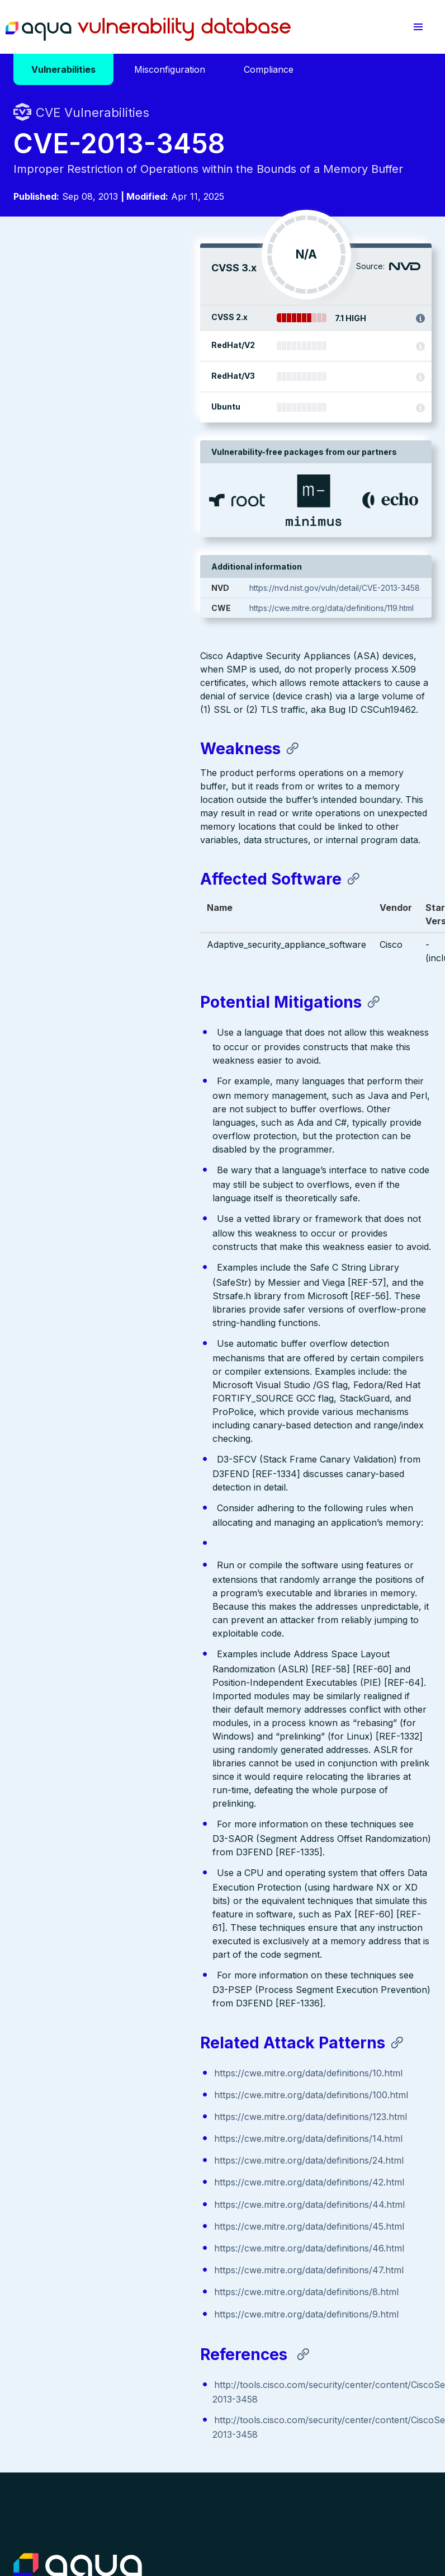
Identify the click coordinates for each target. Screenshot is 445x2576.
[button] (418, 27)
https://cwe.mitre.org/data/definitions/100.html (124, 1873)
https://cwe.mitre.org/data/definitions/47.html (122, 2049)
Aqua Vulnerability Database (148, 30)
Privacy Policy (217, 2495)
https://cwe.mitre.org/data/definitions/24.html (122, 1939)
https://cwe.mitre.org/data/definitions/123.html (123, 1895)
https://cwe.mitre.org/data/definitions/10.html (121, 1852)
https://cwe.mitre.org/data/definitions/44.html (122, 1983)
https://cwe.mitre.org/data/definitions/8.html (119, 2070)
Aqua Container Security (77, 2351)
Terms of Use (38, 2507)
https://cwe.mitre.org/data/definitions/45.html (122, 2005)
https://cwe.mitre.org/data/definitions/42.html (122, 1961)
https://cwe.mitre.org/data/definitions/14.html (121, 1917)
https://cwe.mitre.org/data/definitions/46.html (122, 2027)
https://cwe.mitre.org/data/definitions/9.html (119, 2093)
